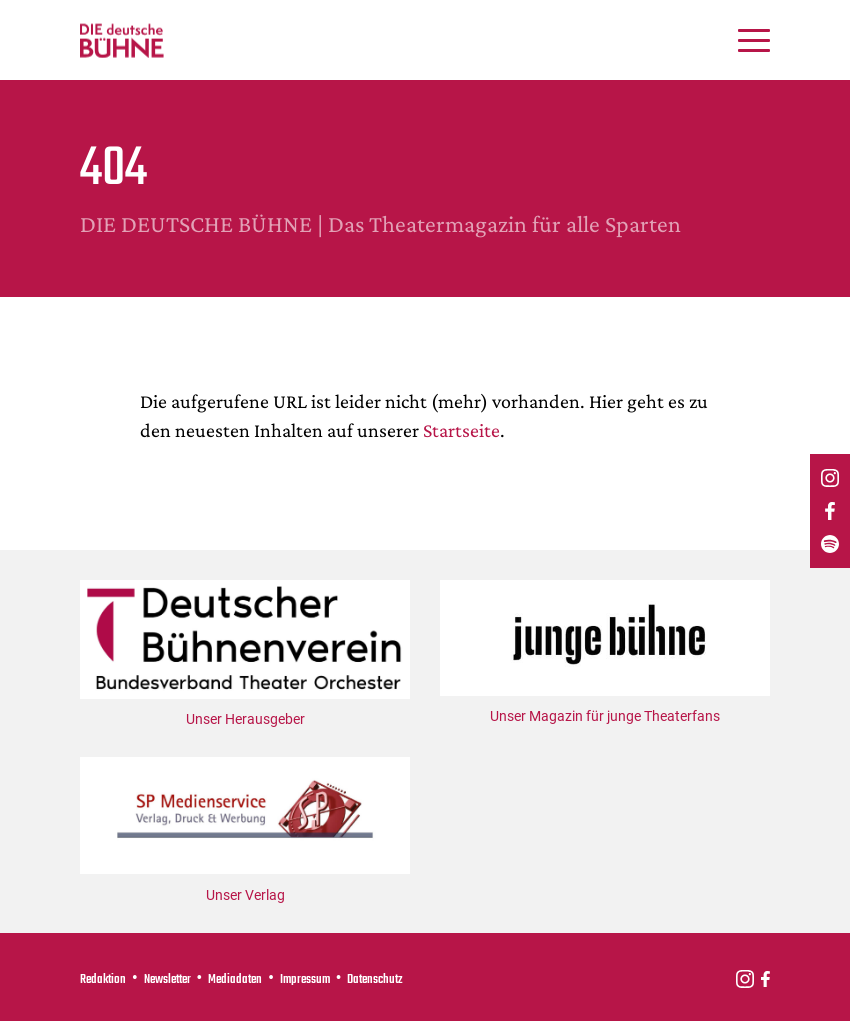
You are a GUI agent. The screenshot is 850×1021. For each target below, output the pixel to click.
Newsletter (167, 980)
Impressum (305, 980)
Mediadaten (235, 980)
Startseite (461, 430)
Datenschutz (375, 980)
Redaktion (103, 980)
